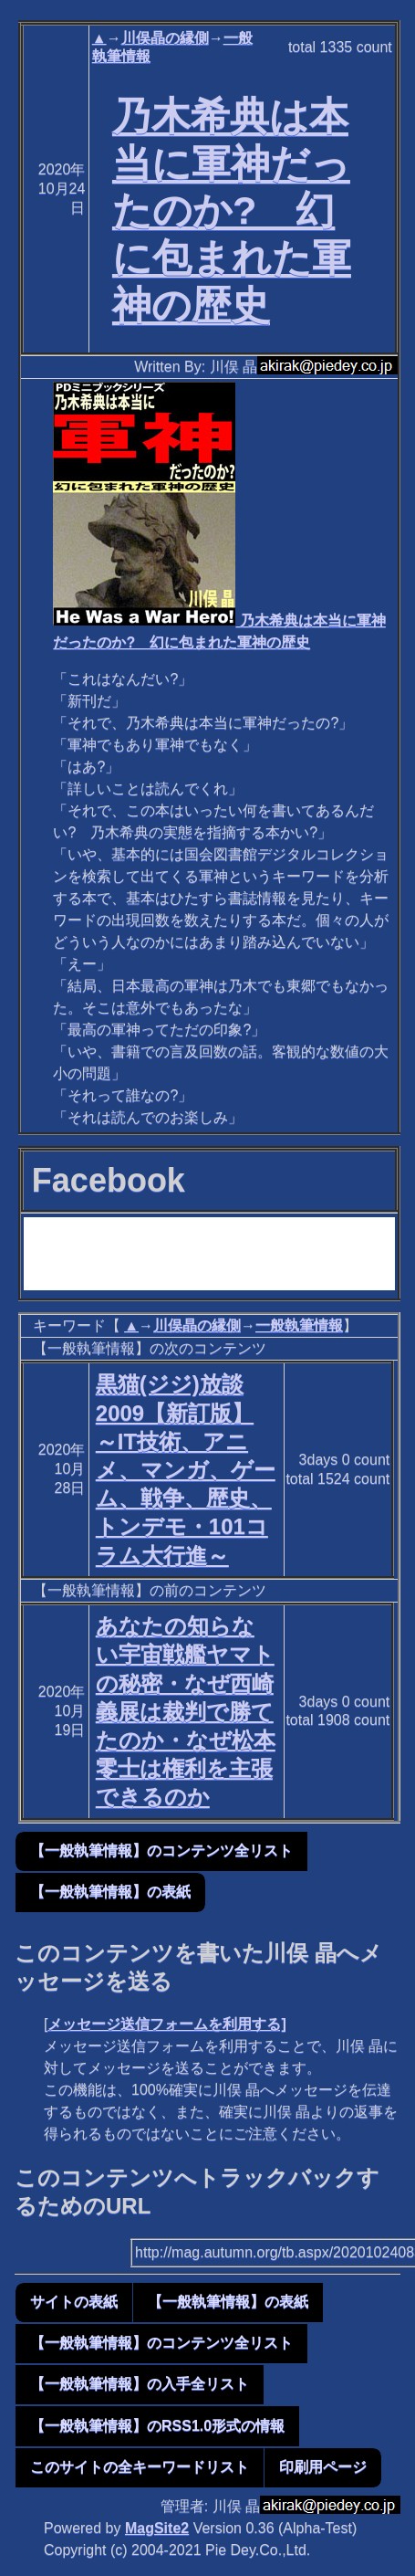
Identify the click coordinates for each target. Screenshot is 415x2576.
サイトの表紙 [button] (74, 2301)
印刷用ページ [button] (323, 2467)
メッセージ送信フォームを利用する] (166, 2024)
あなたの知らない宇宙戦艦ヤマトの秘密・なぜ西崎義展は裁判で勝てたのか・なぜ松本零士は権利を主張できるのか (185, 1711)
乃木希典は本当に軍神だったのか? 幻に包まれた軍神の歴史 (231, 210)
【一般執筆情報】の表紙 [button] (110, 1891)
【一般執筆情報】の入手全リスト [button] (139, 2384)
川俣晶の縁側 (165, 38)
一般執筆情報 (299, 1325)
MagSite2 (157, 2528)
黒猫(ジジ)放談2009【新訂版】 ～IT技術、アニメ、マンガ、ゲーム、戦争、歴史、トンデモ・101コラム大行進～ (185, 1469)
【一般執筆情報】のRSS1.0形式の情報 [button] (157, 2426)
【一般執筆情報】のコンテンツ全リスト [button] (161, 1850)
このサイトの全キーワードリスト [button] (139, 2467)
